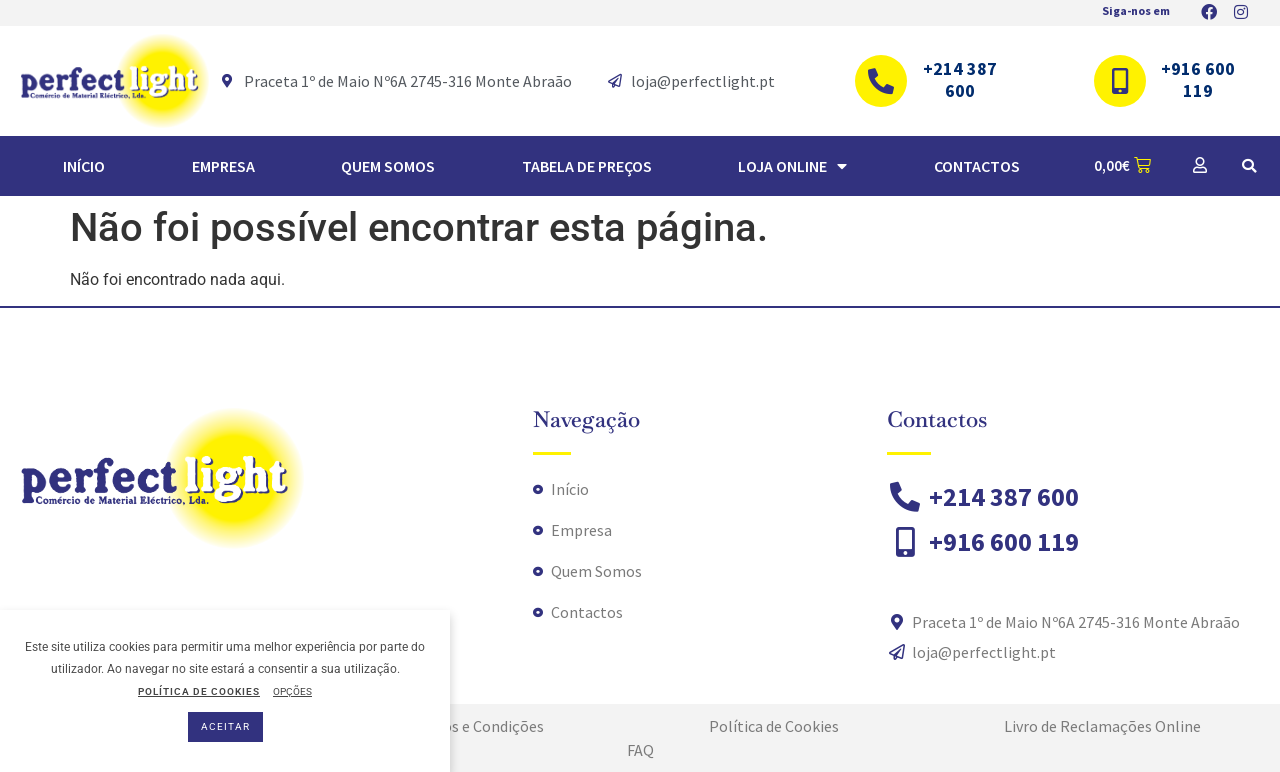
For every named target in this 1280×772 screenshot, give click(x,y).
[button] (1249, 166)
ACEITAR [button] (225, 726)
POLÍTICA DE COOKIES (199, 691)
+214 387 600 (960, 79)
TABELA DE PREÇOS (587, 166)
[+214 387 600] (881, 81)
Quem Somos (388, 166)
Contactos (977, 166)
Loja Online (792, 166)
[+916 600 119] (1120, 81)
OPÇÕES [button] (292, 691)
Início (84, 166)
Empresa (223, 166)
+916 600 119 (1198, 79)
